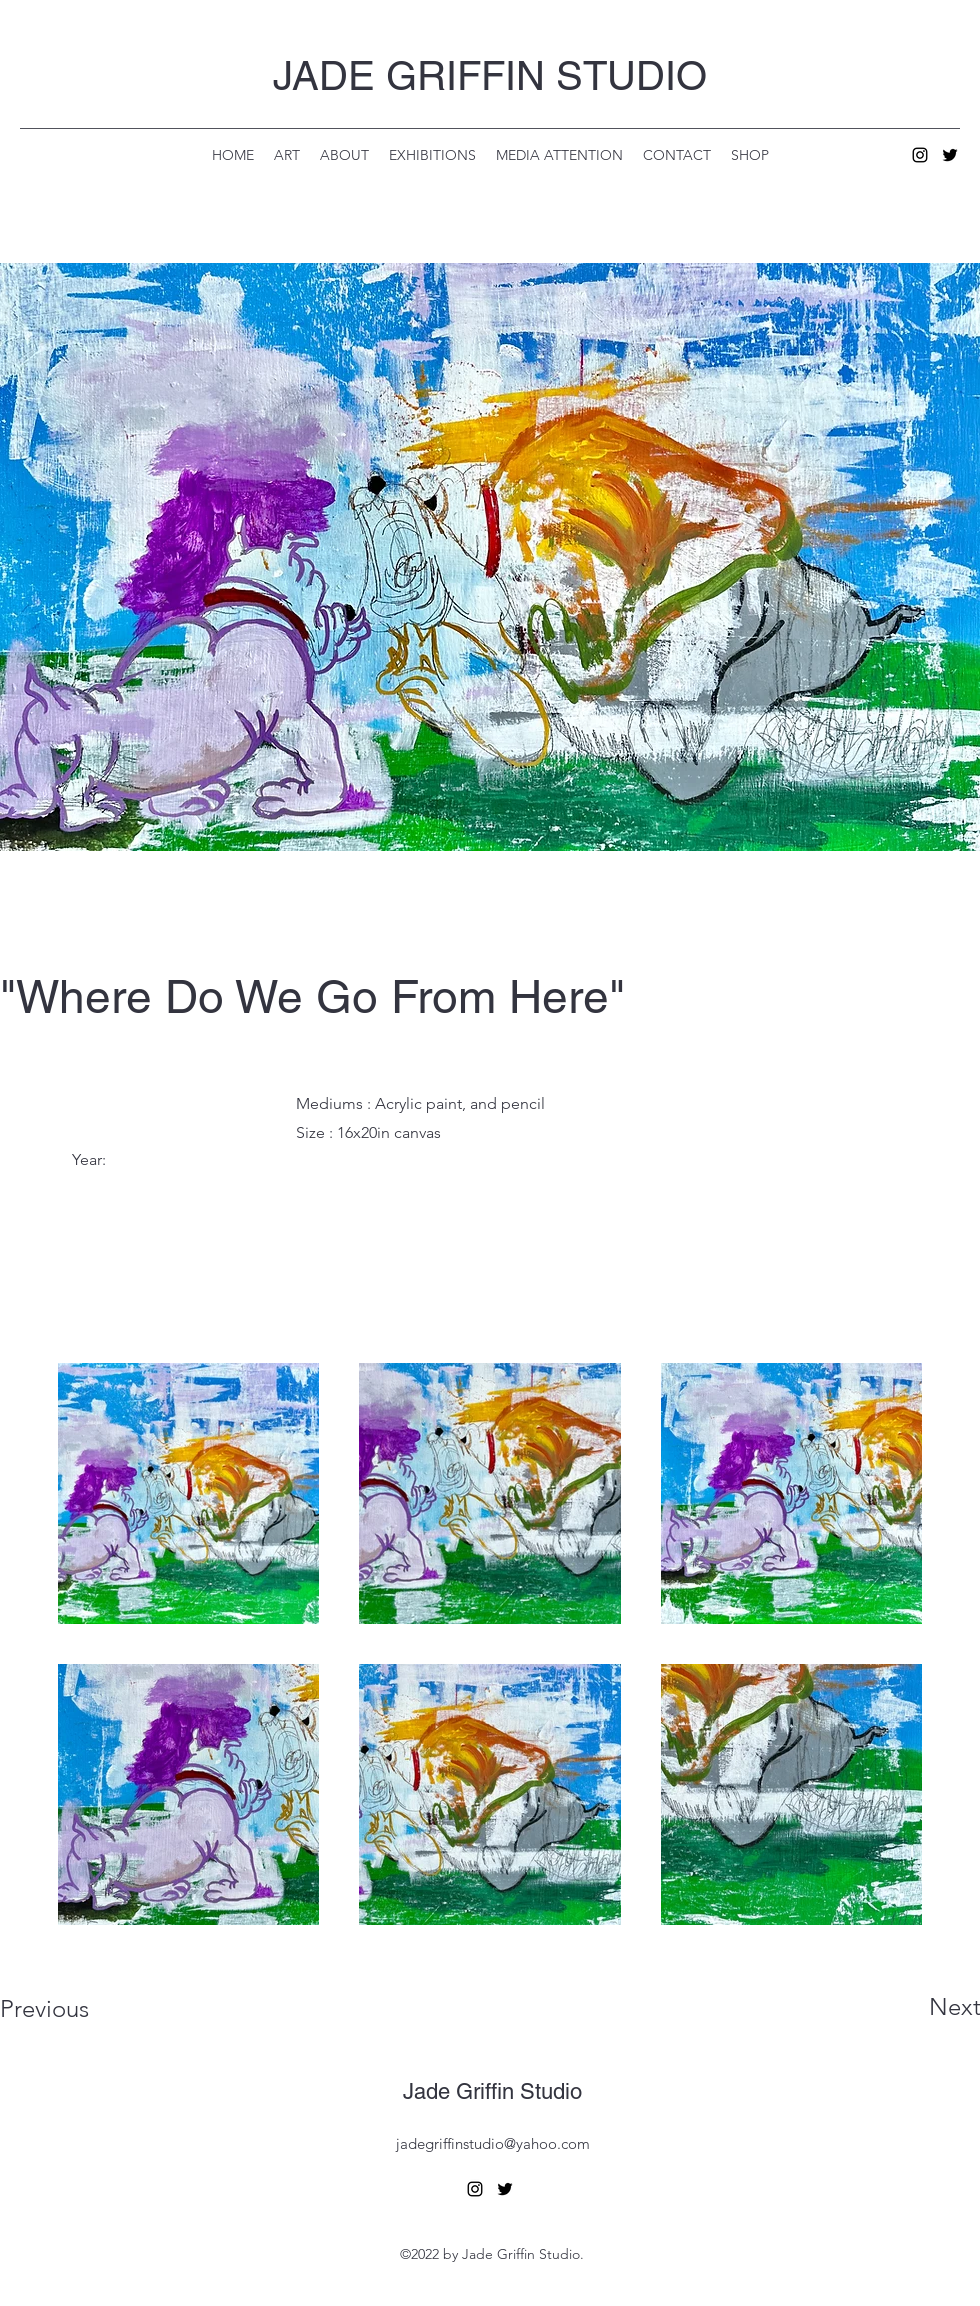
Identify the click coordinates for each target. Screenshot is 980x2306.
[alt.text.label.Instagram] (920, 155)
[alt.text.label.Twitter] (950, 155)
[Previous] (71, 2009)
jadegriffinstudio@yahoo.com (493, 2143)
